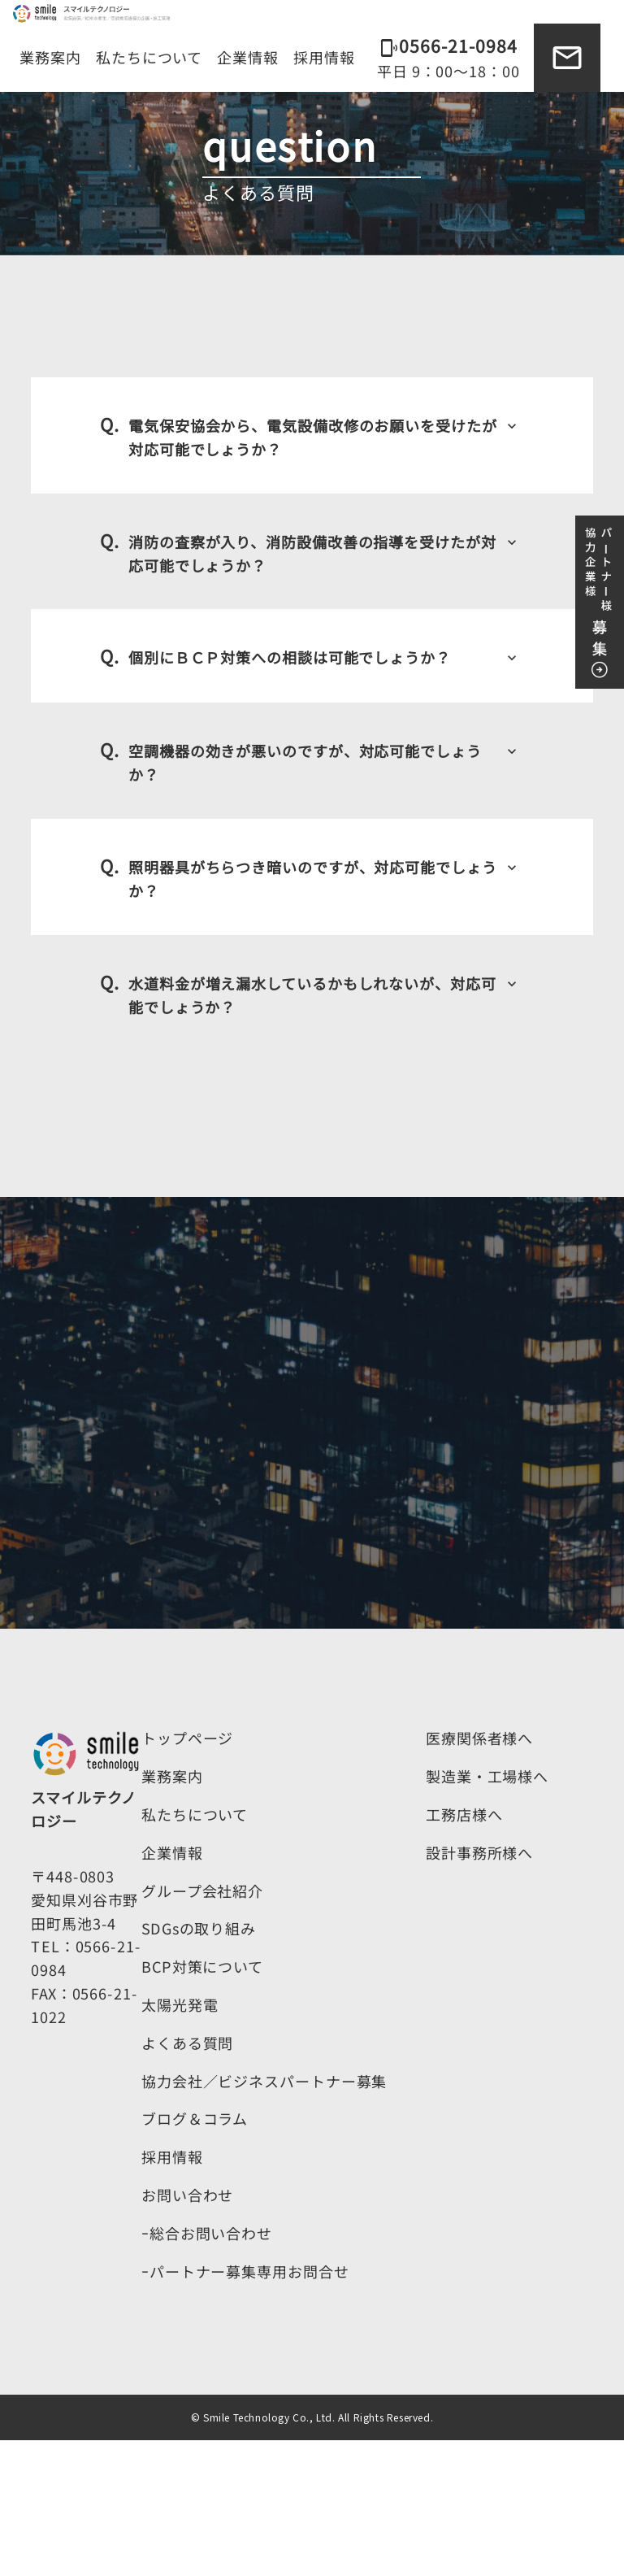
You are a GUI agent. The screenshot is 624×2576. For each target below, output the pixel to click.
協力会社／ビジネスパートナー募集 (264, 2216)
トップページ (187, 1874)
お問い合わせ (187, 2330)
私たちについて (149, 56)
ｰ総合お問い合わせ (206, 2368)
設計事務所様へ (479, 1988)
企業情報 (248, 56)
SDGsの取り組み (198, 2064)
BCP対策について (202, 2102)
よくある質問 (187, 2178)
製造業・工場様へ (487, 1911)
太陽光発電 (180, 2140)
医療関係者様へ (479, 1874)
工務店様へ (464, 1949)
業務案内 (50, 56)
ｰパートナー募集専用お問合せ (245, 2406)
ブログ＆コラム (194, 2254)
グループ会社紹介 (202, 2026)
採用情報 (324, 56)
